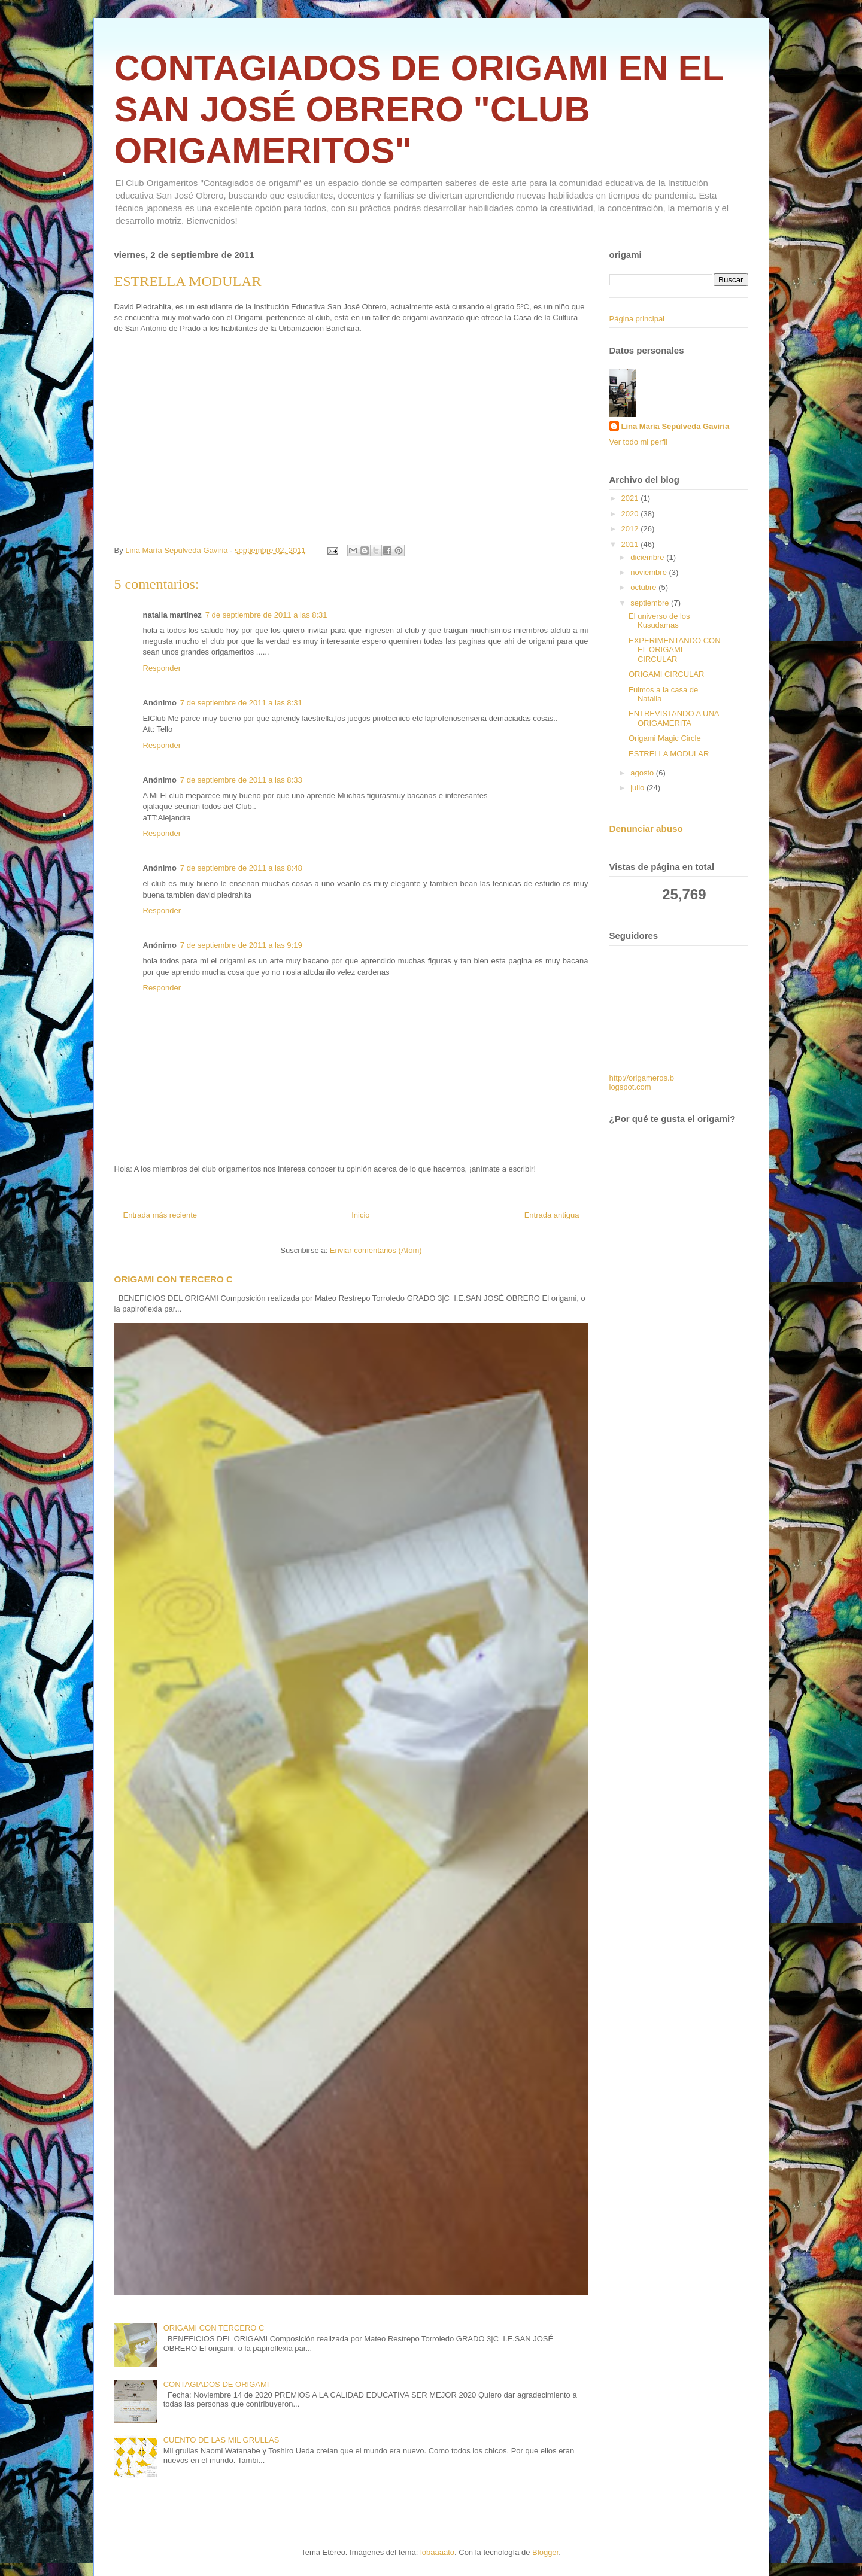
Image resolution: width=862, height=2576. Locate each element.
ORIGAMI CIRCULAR (666, 674)
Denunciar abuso (646, 828)
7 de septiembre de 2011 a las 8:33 (241, 779)
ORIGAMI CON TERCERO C (173, 1279)
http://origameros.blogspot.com (641, 1082)
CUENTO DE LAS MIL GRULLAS (221, 2439)
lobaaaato (437, 2552)
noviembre (649, 572)
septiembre (650, 602)
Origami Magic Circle (665, 738)
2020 (631, 513)
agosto (643, 772)
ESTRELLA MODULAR (669, 753)
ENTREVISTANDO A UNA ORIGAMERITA (674, 718)
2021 (631, 498)
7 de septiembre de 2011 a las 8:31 (266, 614)
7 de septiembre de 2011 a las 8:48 (241, 867)
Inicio (360, 1215)
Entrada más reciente (160, 1215)
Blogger (545, 2552)
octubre (644, 587)
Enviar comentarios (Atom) (376, 1250)
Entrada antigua (551, 1215)
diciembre (648, 557)
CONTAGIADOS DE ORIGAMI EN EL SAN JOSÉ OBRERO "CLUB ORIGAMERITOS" (419, 109)
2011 (631, 544)
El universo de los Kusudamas (659, 621)
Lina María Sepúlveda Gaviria (675, 426)
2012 (631, 528)
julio (638, 787)
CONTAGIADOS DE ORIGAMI (216, 2384)
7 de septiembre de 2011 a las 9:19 (241, 945)
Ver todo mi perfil (638, 441)
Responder (162, 668)
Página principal (637, 318)
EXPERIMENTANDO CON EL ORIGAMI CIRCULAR (675, 650)
